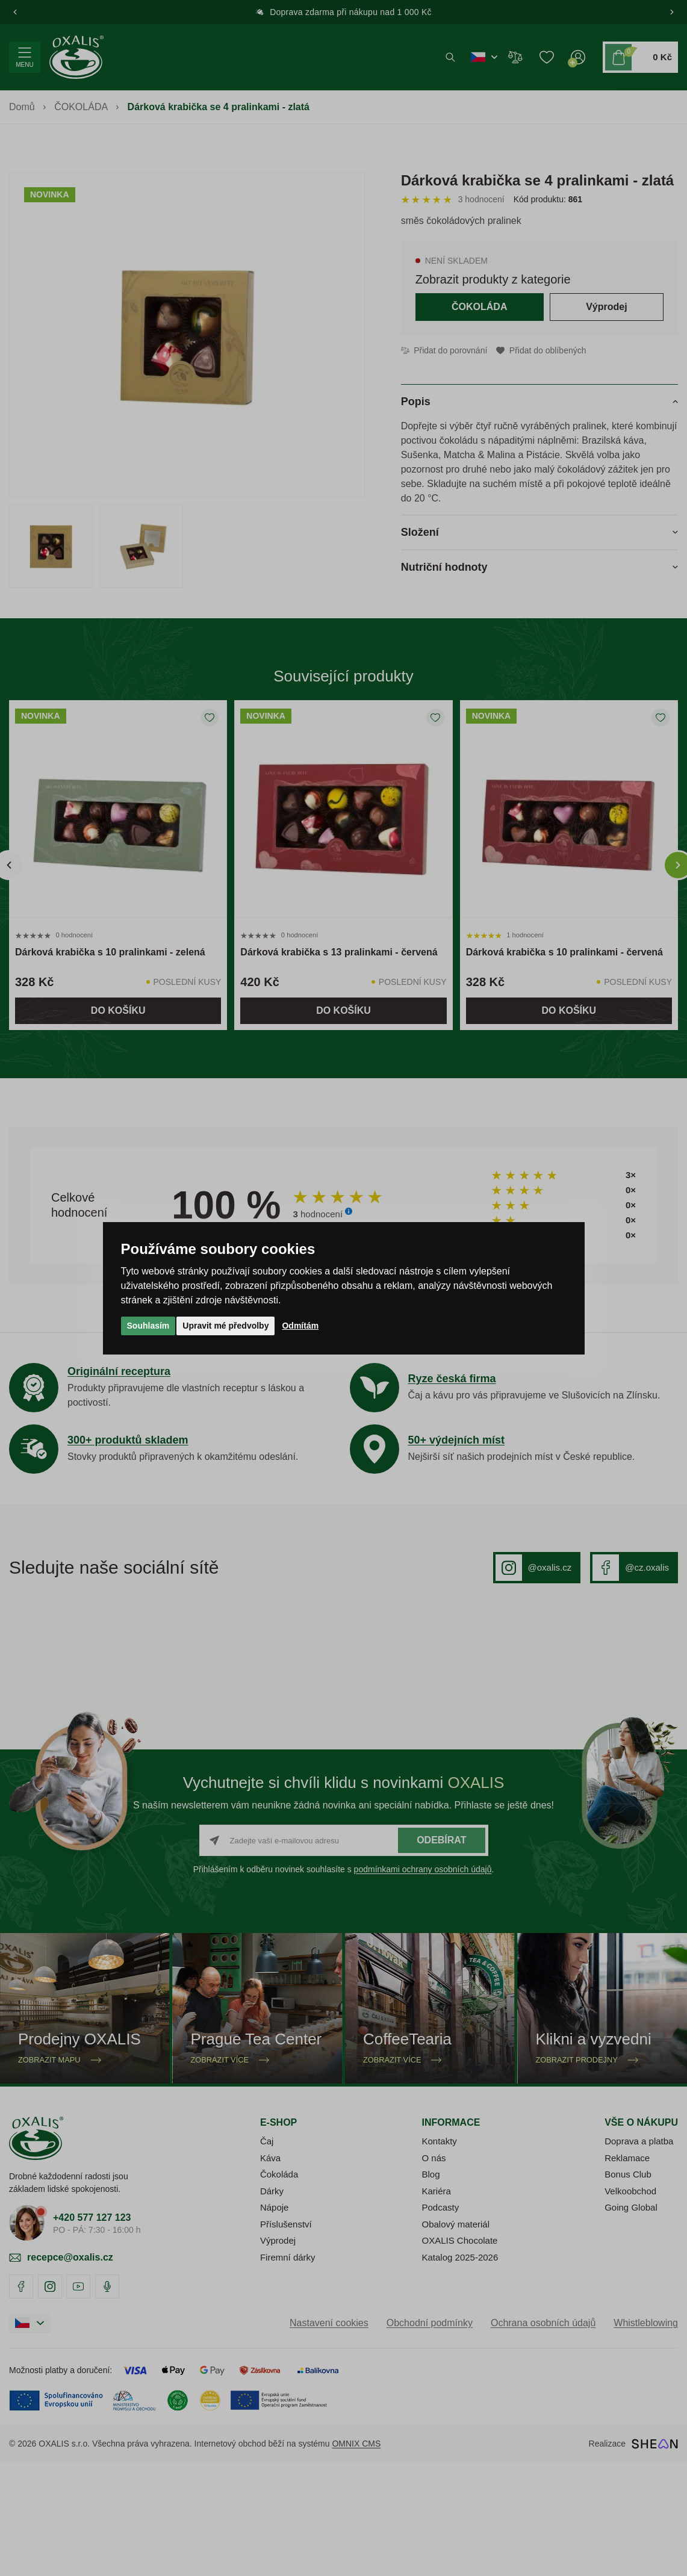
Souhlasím (148, 1325)
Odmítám (300, 1325)
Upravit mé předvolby (225, 1325)
